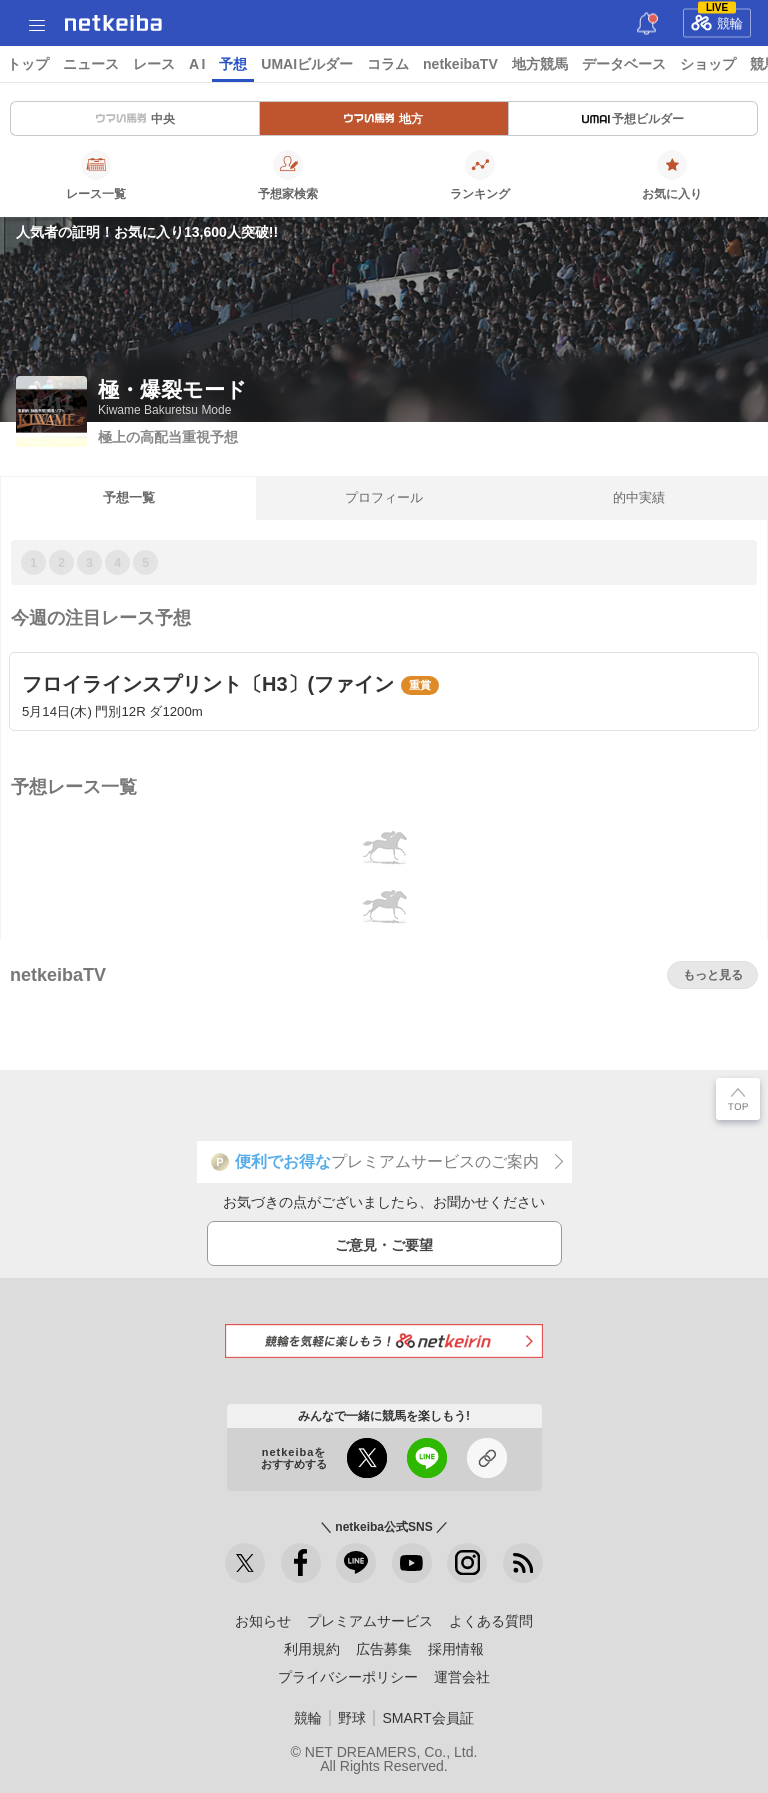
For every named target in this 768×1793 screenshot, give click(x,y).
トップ (28, 64)
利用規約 (312, 1649)
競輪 (717, 20)
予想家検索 (288, 175)
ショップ (708, 64)
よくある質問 (491, 1621)
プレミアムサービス (370, 1621)
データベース (624, 64)
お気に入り (672, 175)
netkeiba (113, 23)
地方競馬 (540, 64)
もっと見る (713, 975)
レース (154, 64)
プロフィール (384, 497)
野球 (352, 1718)
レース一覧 (96, 175)
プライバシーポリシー (348, 1677)
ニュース (91, 64)
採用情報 (456, 1649)
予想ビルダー (633, 119)
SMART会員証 (427, 1718)
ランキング (480, 175)
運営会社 (462, 1677)
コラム (388, 64)
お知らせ (263, 1621)
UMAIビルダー (307, 64)
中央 (135, 119)
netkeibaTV (460, 64)
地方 (383, 119)
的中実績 (639, 497)
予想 (233, 64)
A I (197, 64)
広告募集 (384, 1649)
